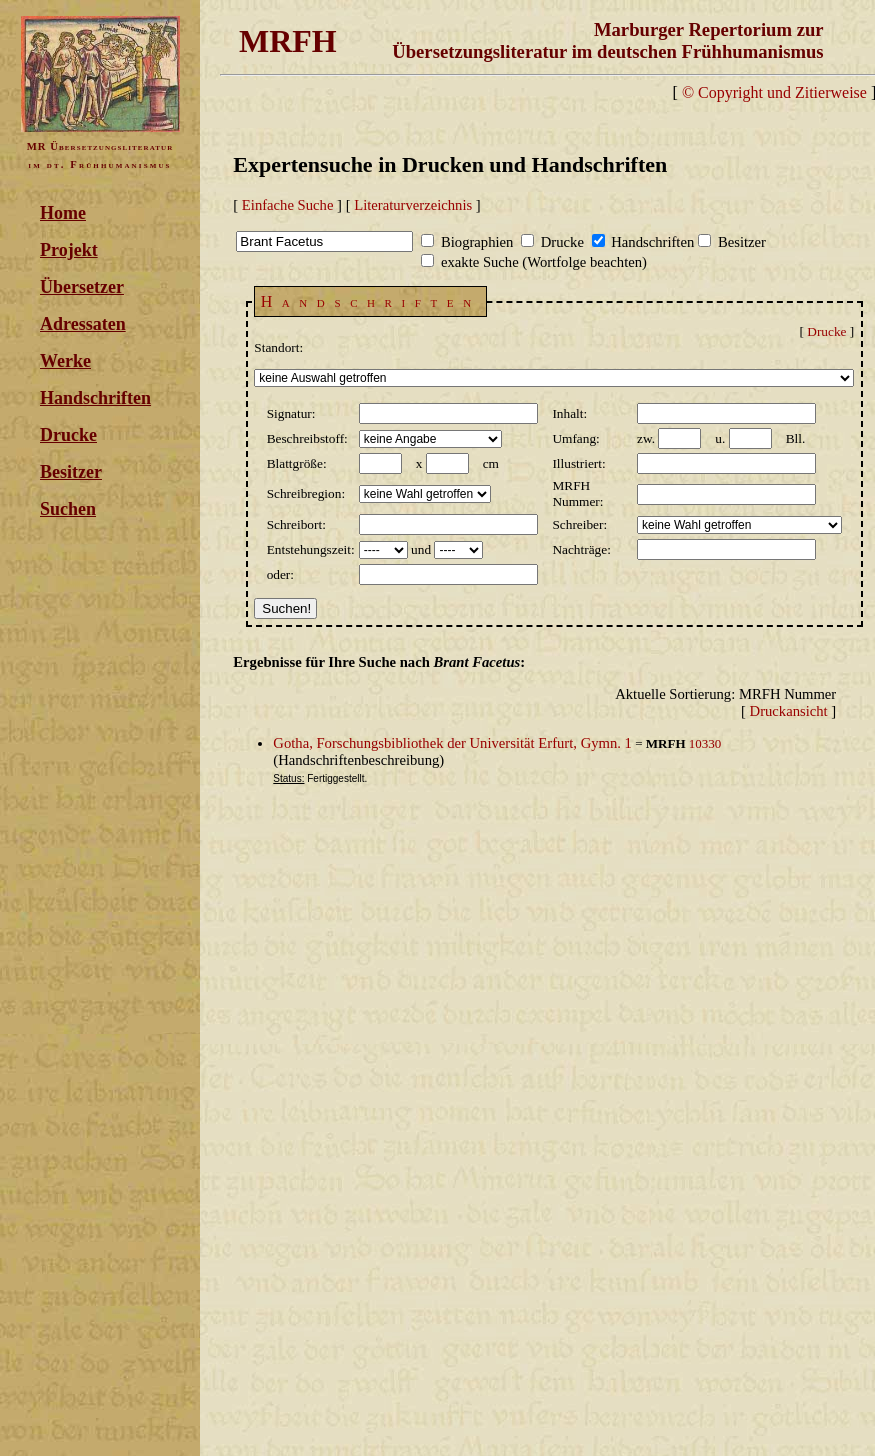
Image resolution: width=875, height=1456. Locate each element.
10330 (705, 743)
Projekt (69, 250)
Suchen (68, 509)
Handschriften (95, 398)
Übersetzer (82, 287)
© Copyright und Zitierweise (774, 92)
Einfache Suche (288, 205)
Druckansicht (789, 711)
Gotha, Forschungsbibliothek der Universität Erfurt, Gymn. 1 (452, 743)
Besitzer (71, 472)
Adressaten (83, 324)
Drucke (68, 435)
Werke (65, 361)
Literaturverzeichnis (413, 205)
